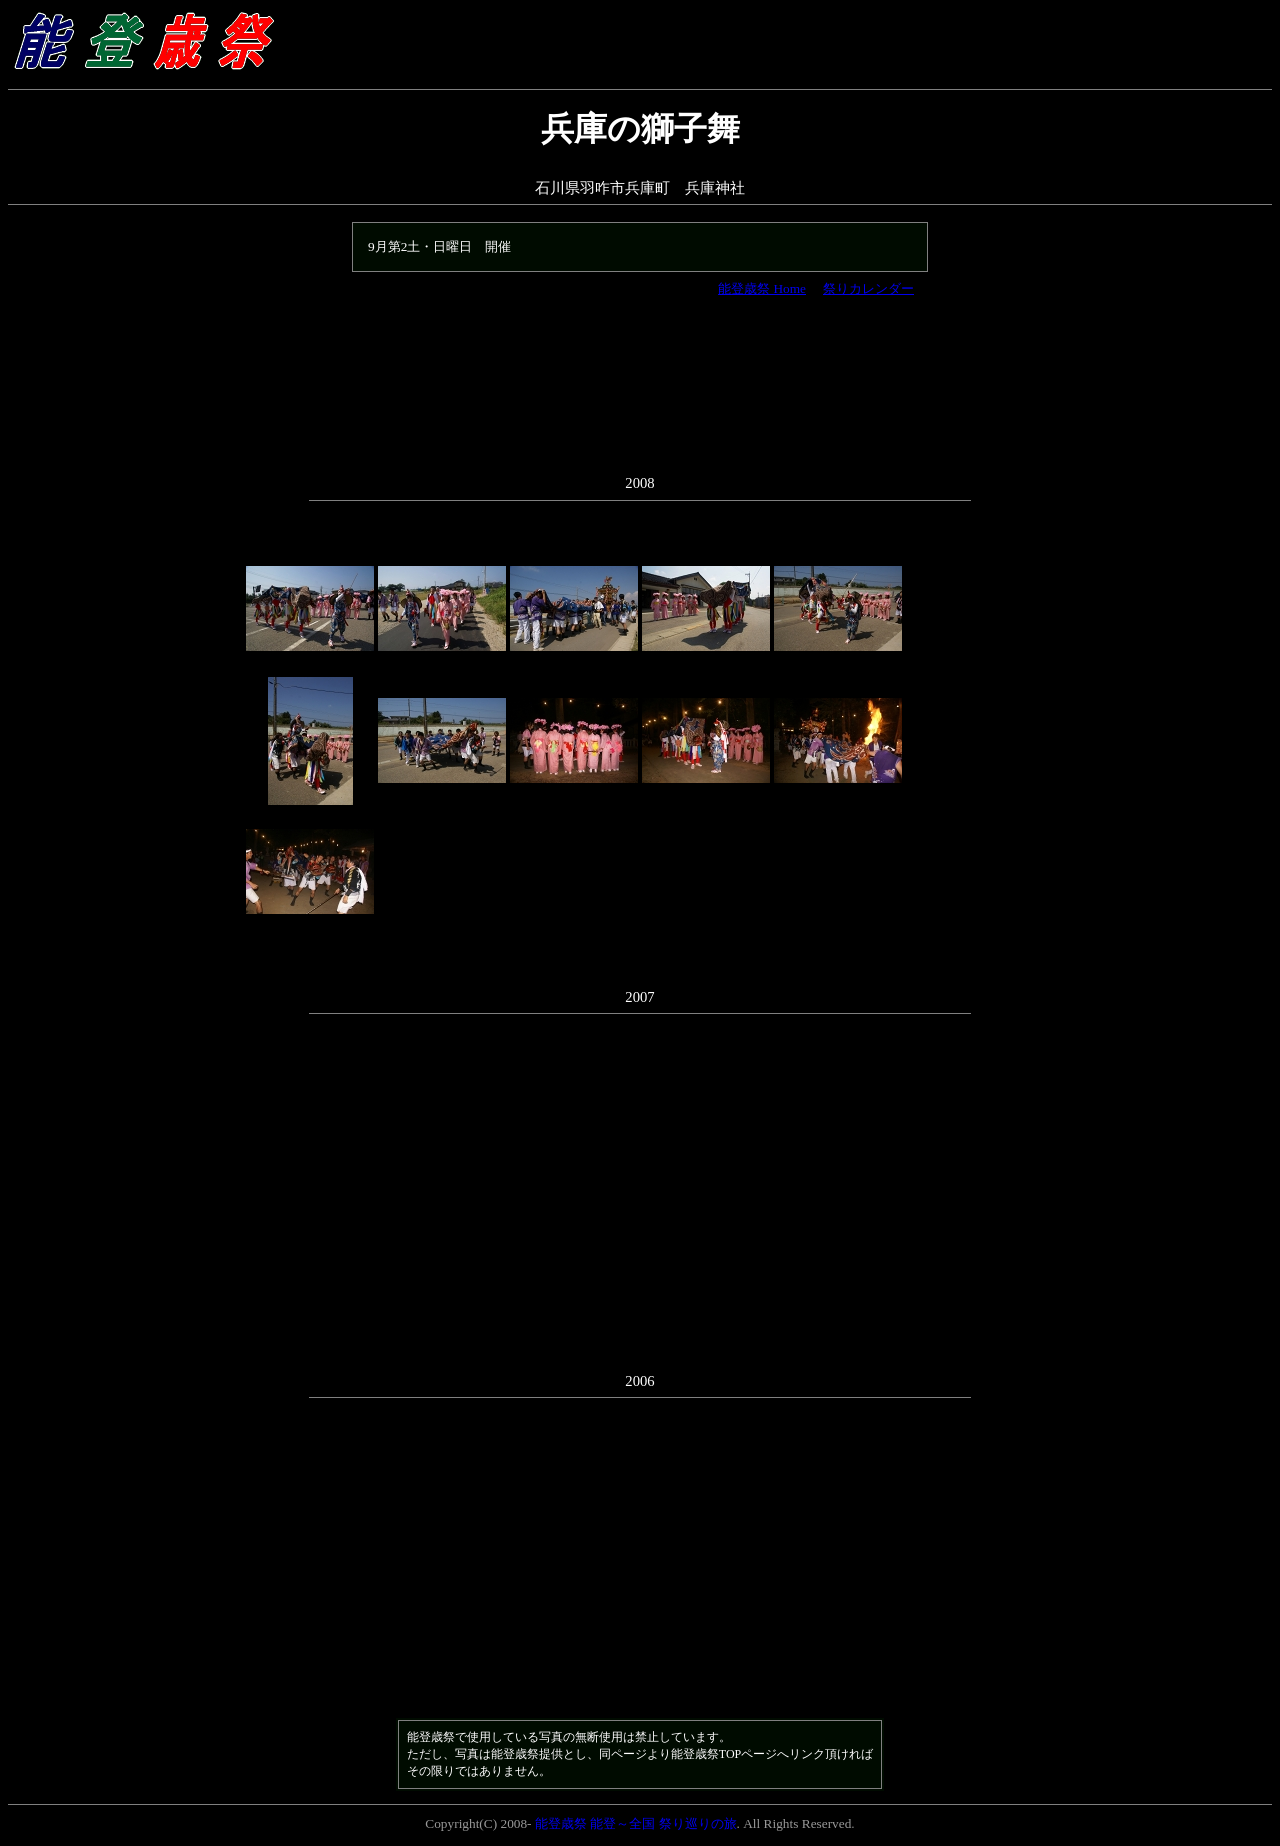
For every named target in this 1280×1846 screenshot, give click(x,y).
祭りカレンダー (868, 288)
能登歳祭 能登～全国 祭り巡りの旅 (636, 1823)
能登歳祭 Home (762, 288)
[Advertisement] (640, 396)
